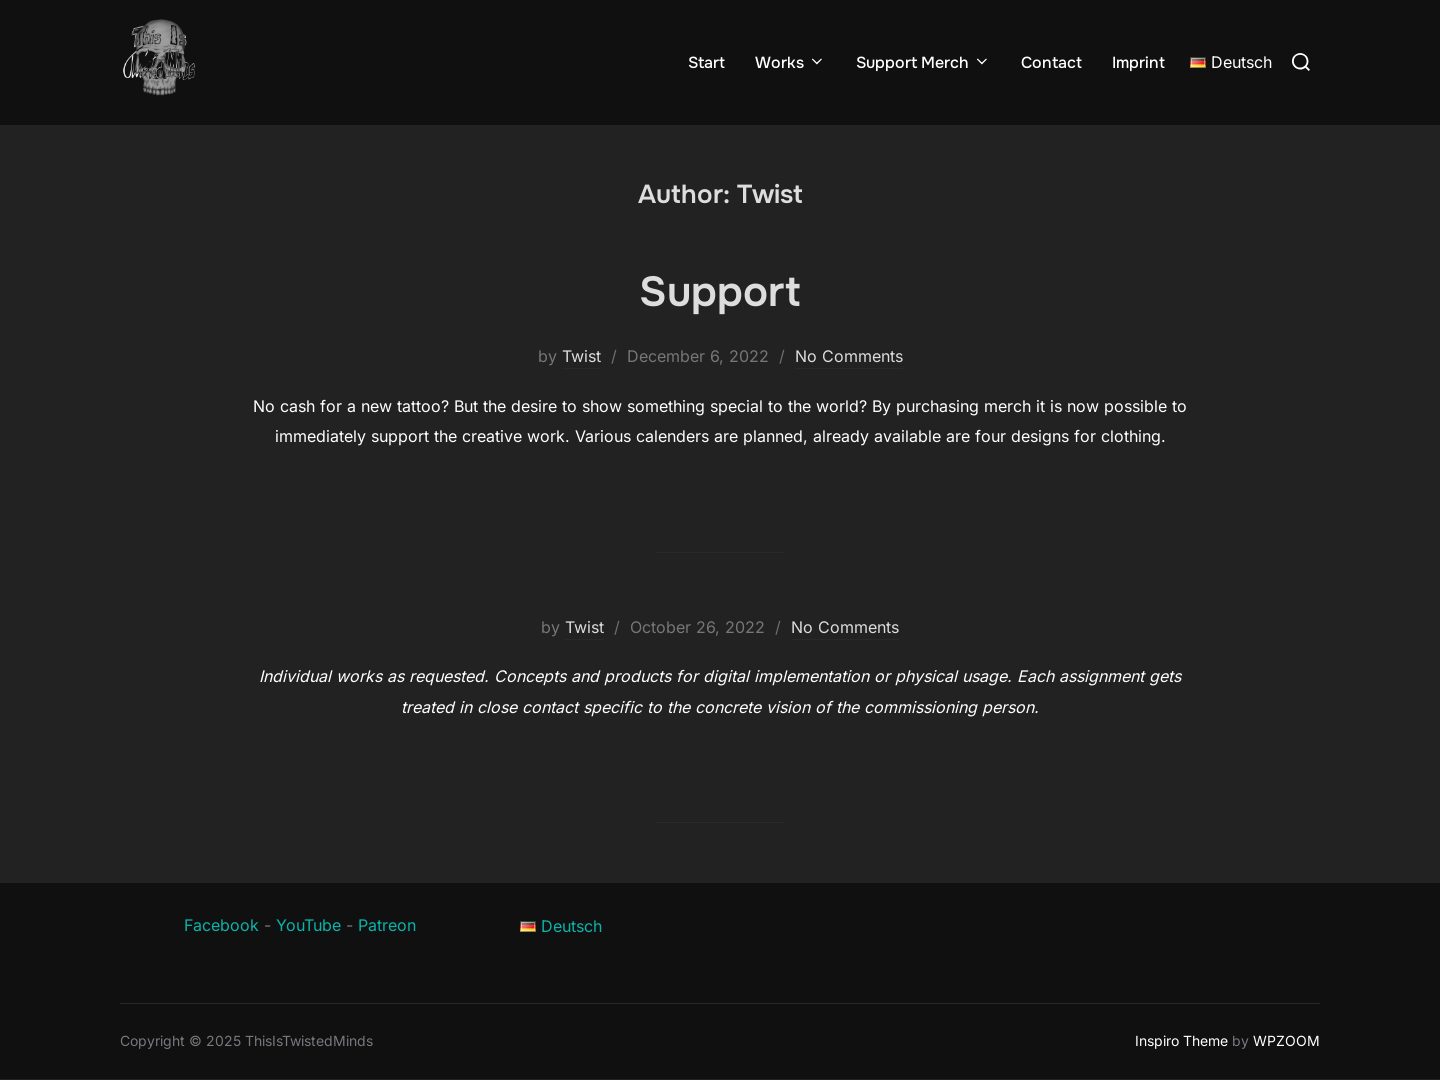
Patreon (387, 925)
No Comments (849, 356)
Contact (1051, 62)
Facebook (221, 925)
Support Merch (923, 62)
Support (719, 292)
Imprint (1138, 62)
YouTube (308, 925)
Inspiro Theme (1181, 1040)
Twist (581, 356)
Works (790, 62)
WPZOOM (1286, 1040)
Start (706, 62)
